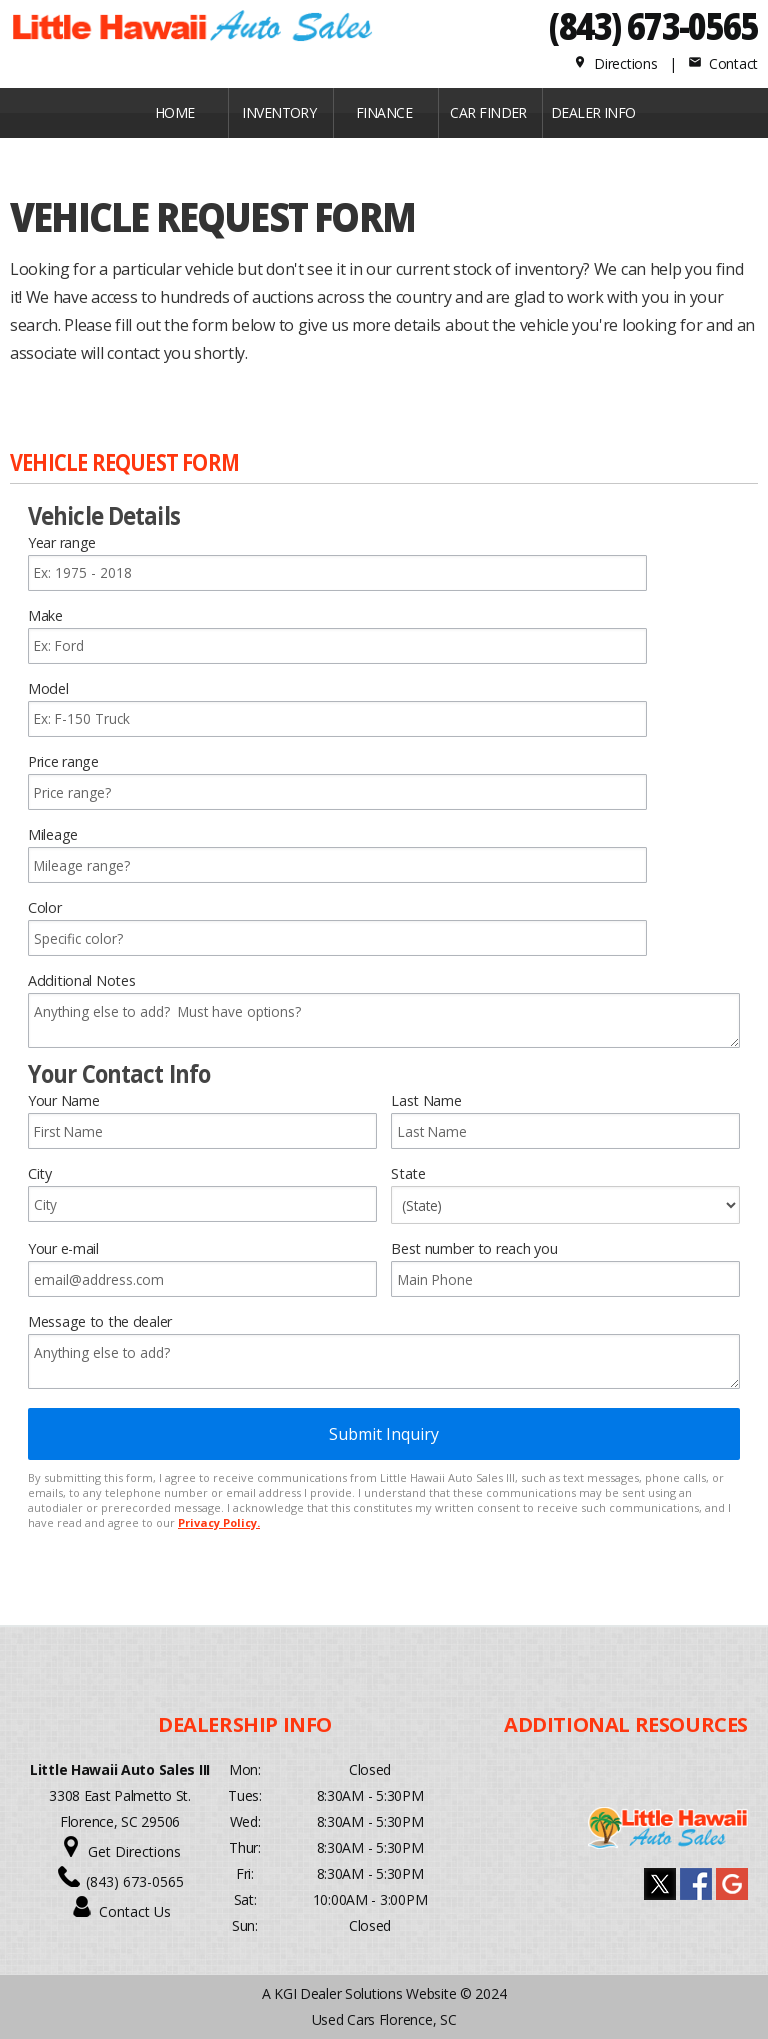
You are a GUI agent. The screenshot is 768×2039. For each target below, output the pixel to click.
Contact (723, 63)
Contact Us (135, 1911)
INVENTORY (279, 112)
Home (175, 112)
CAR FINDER (488, 112)
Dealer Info (593, 112)
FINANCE (384, 112)
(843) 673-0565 (653, 25)
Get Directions (134, 1851)
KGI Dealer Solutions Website (365, 1993)
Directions (615, 63)
